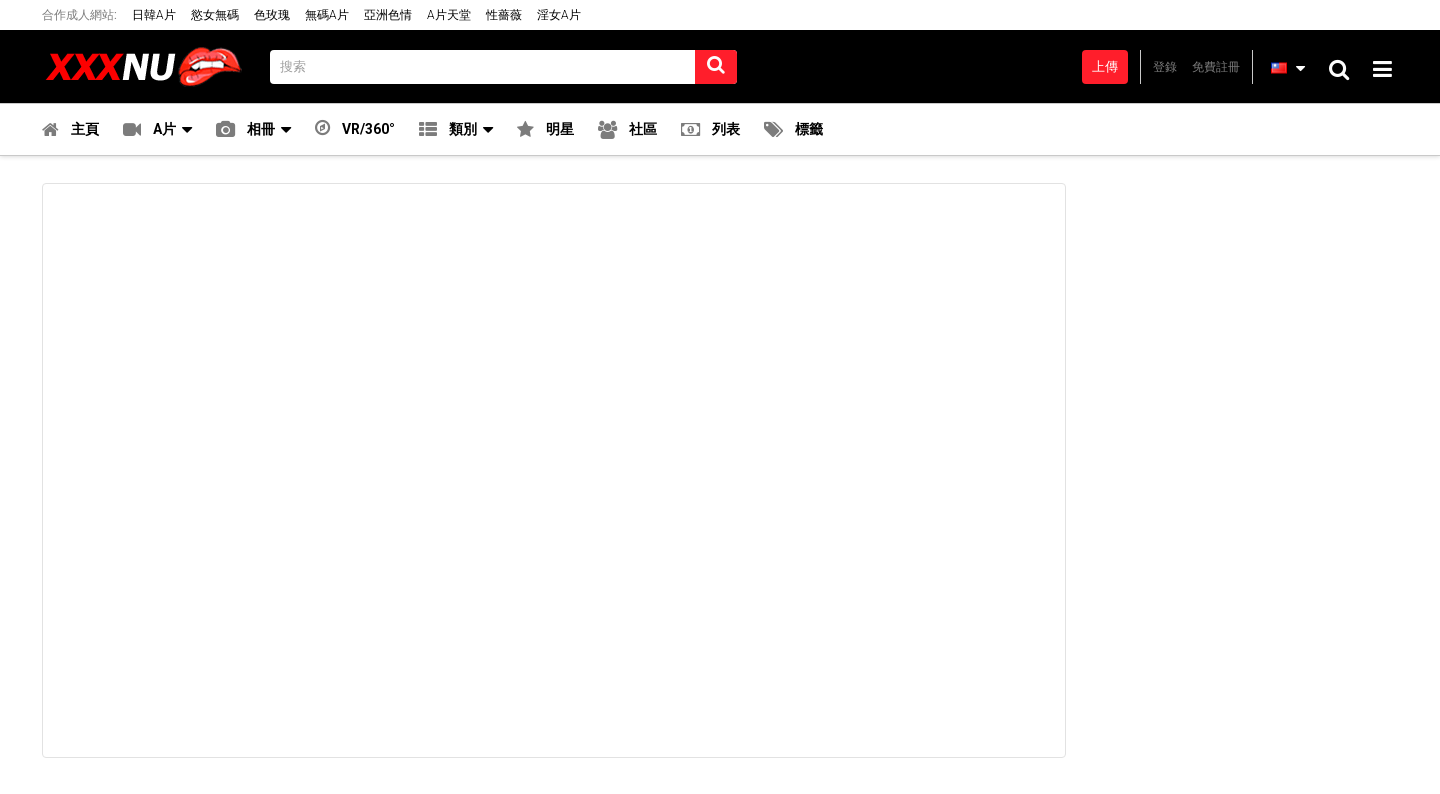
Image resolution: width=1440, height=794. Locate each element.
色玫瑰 (272, 15)
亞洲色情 (388, 15)
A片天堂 (449, 15)
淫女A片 (559, 15)
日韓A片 (154, 15)
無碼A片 (327, 15)
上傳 (1105, 66)
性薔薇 (504, 15)
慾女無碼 (215, 15)
